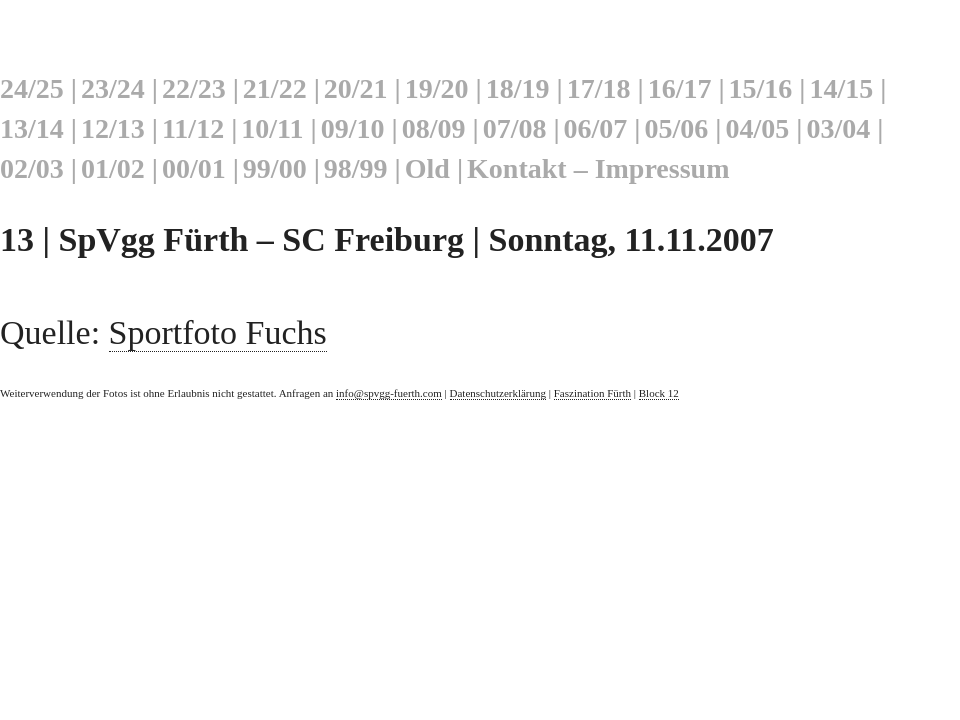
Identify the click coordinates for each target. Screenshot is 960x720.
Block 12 (659, 393)
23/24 (113, 88)
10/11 (272, 128)
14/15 (842, 88)
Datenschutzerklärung (498, 393)
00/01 (194, 168)
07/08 (515, 128)
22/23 (194, 88)
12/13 (113, 128)
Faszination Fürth (592, 393)
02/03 (32, 168)
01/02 (113, 168)
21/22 (275, 88)
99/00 (275, 168)
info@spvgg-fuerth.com (389, 393)
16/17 (680, 88)
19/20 (437, 88)
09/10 (353, 128)
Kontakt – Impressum (598, 168)
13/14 (32, 128)
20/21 (356, 88)
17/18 (599, 88)
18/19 (518, 88)
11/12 (193, 128)
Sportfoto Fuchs (218, 332)
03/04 (838, 128)
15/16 (761, 88)
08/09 (434, 128)
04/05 (757, 128)
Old (427, 168)
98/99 (356, 168)
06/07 (596, 128)
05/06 (677, 128)
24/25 (32, 88)
